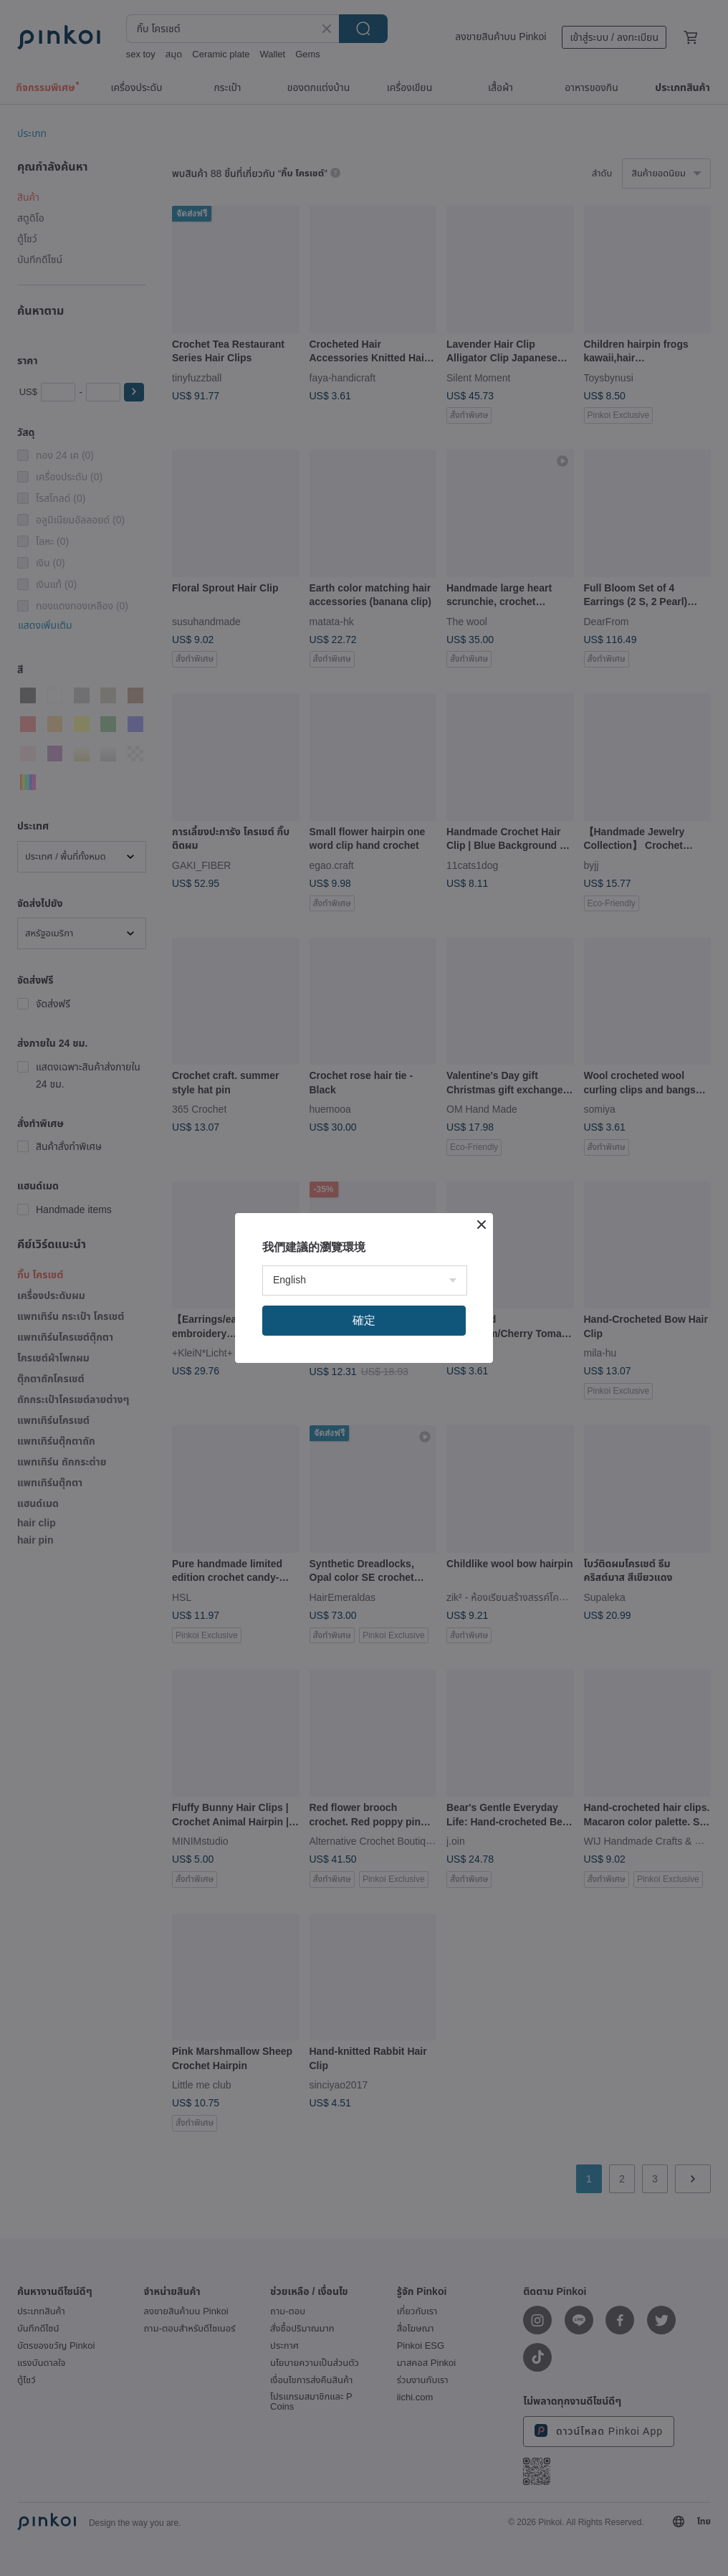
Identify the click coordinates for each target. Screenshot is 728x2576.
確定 (364, 1320)
